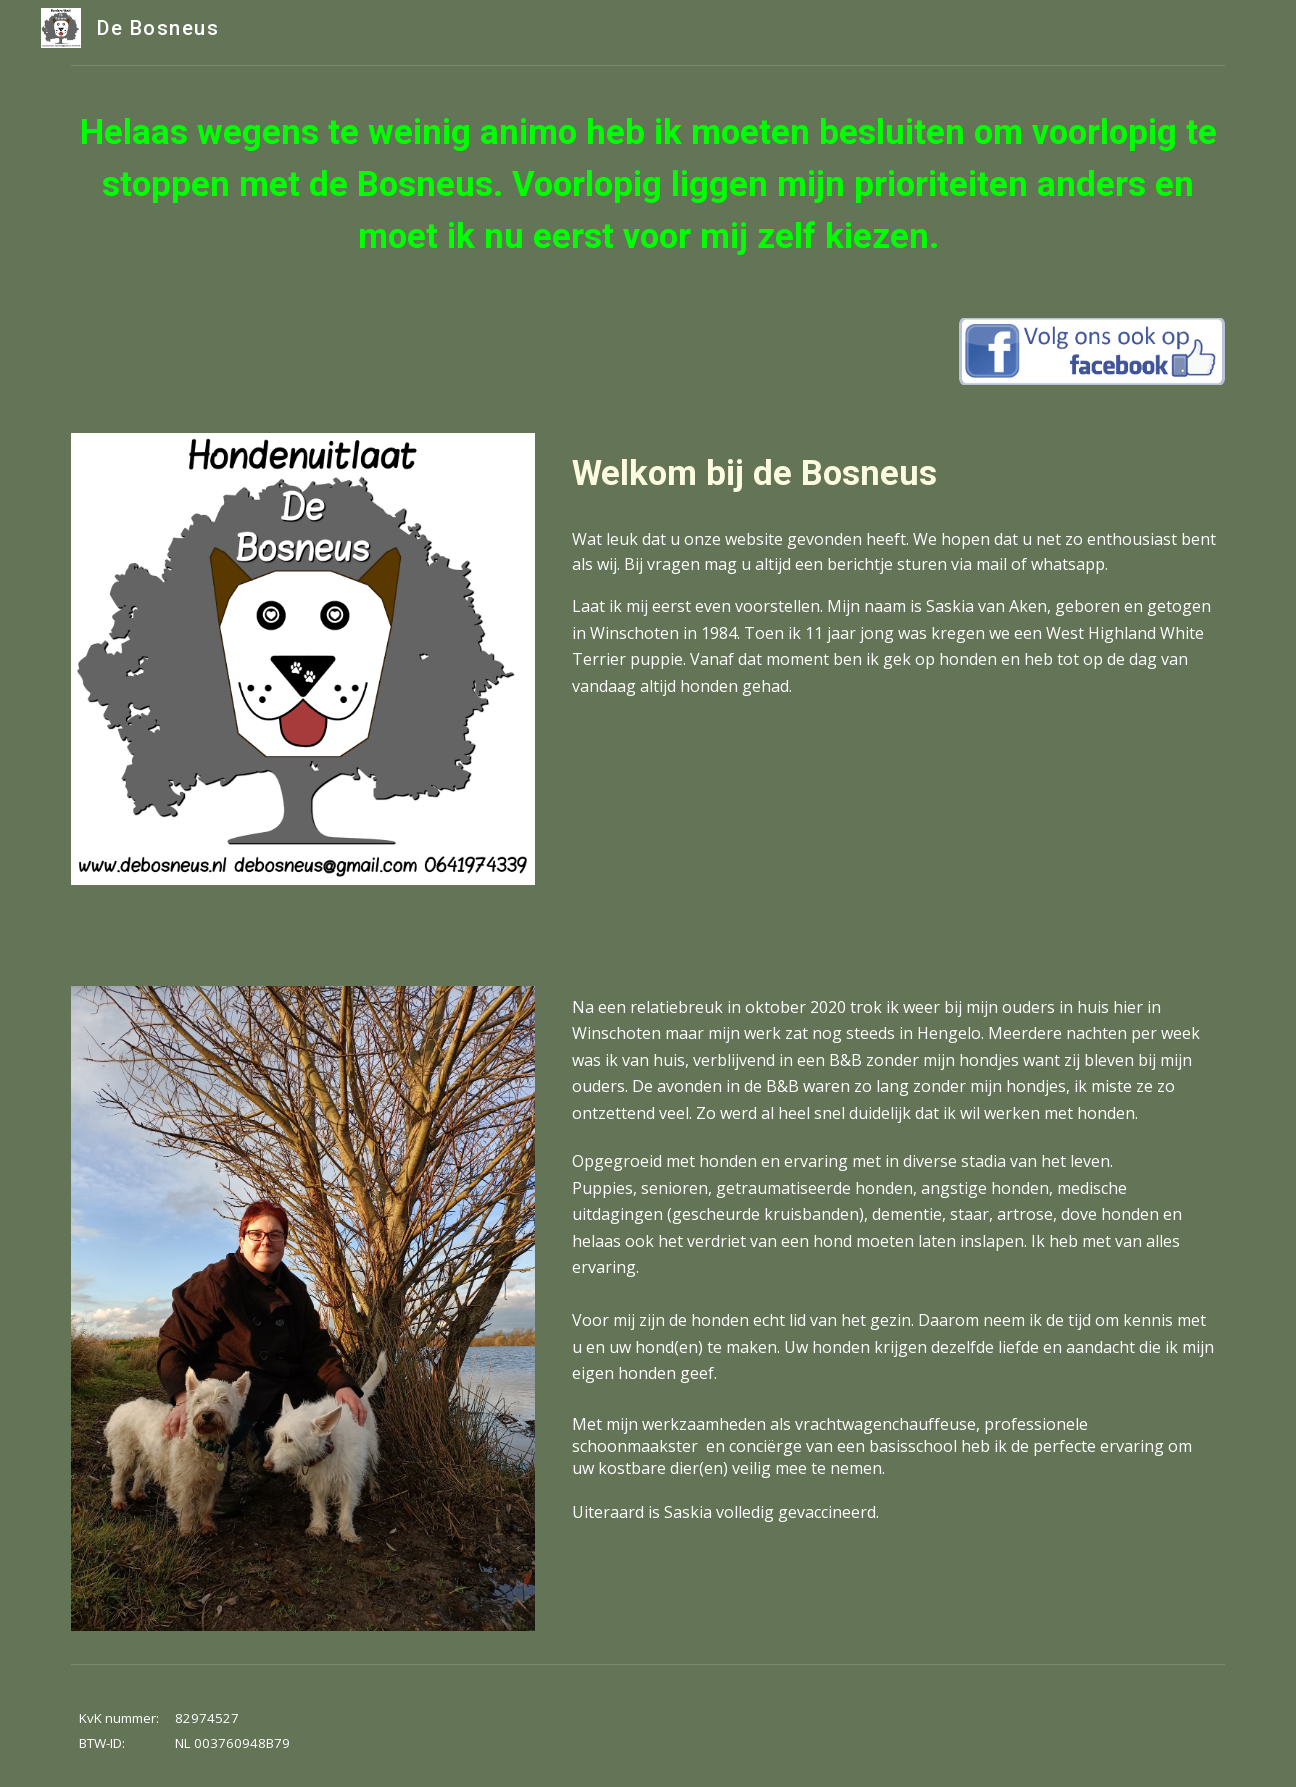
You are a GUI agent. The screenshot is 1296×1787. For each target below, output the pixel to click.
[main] (648, 184)
